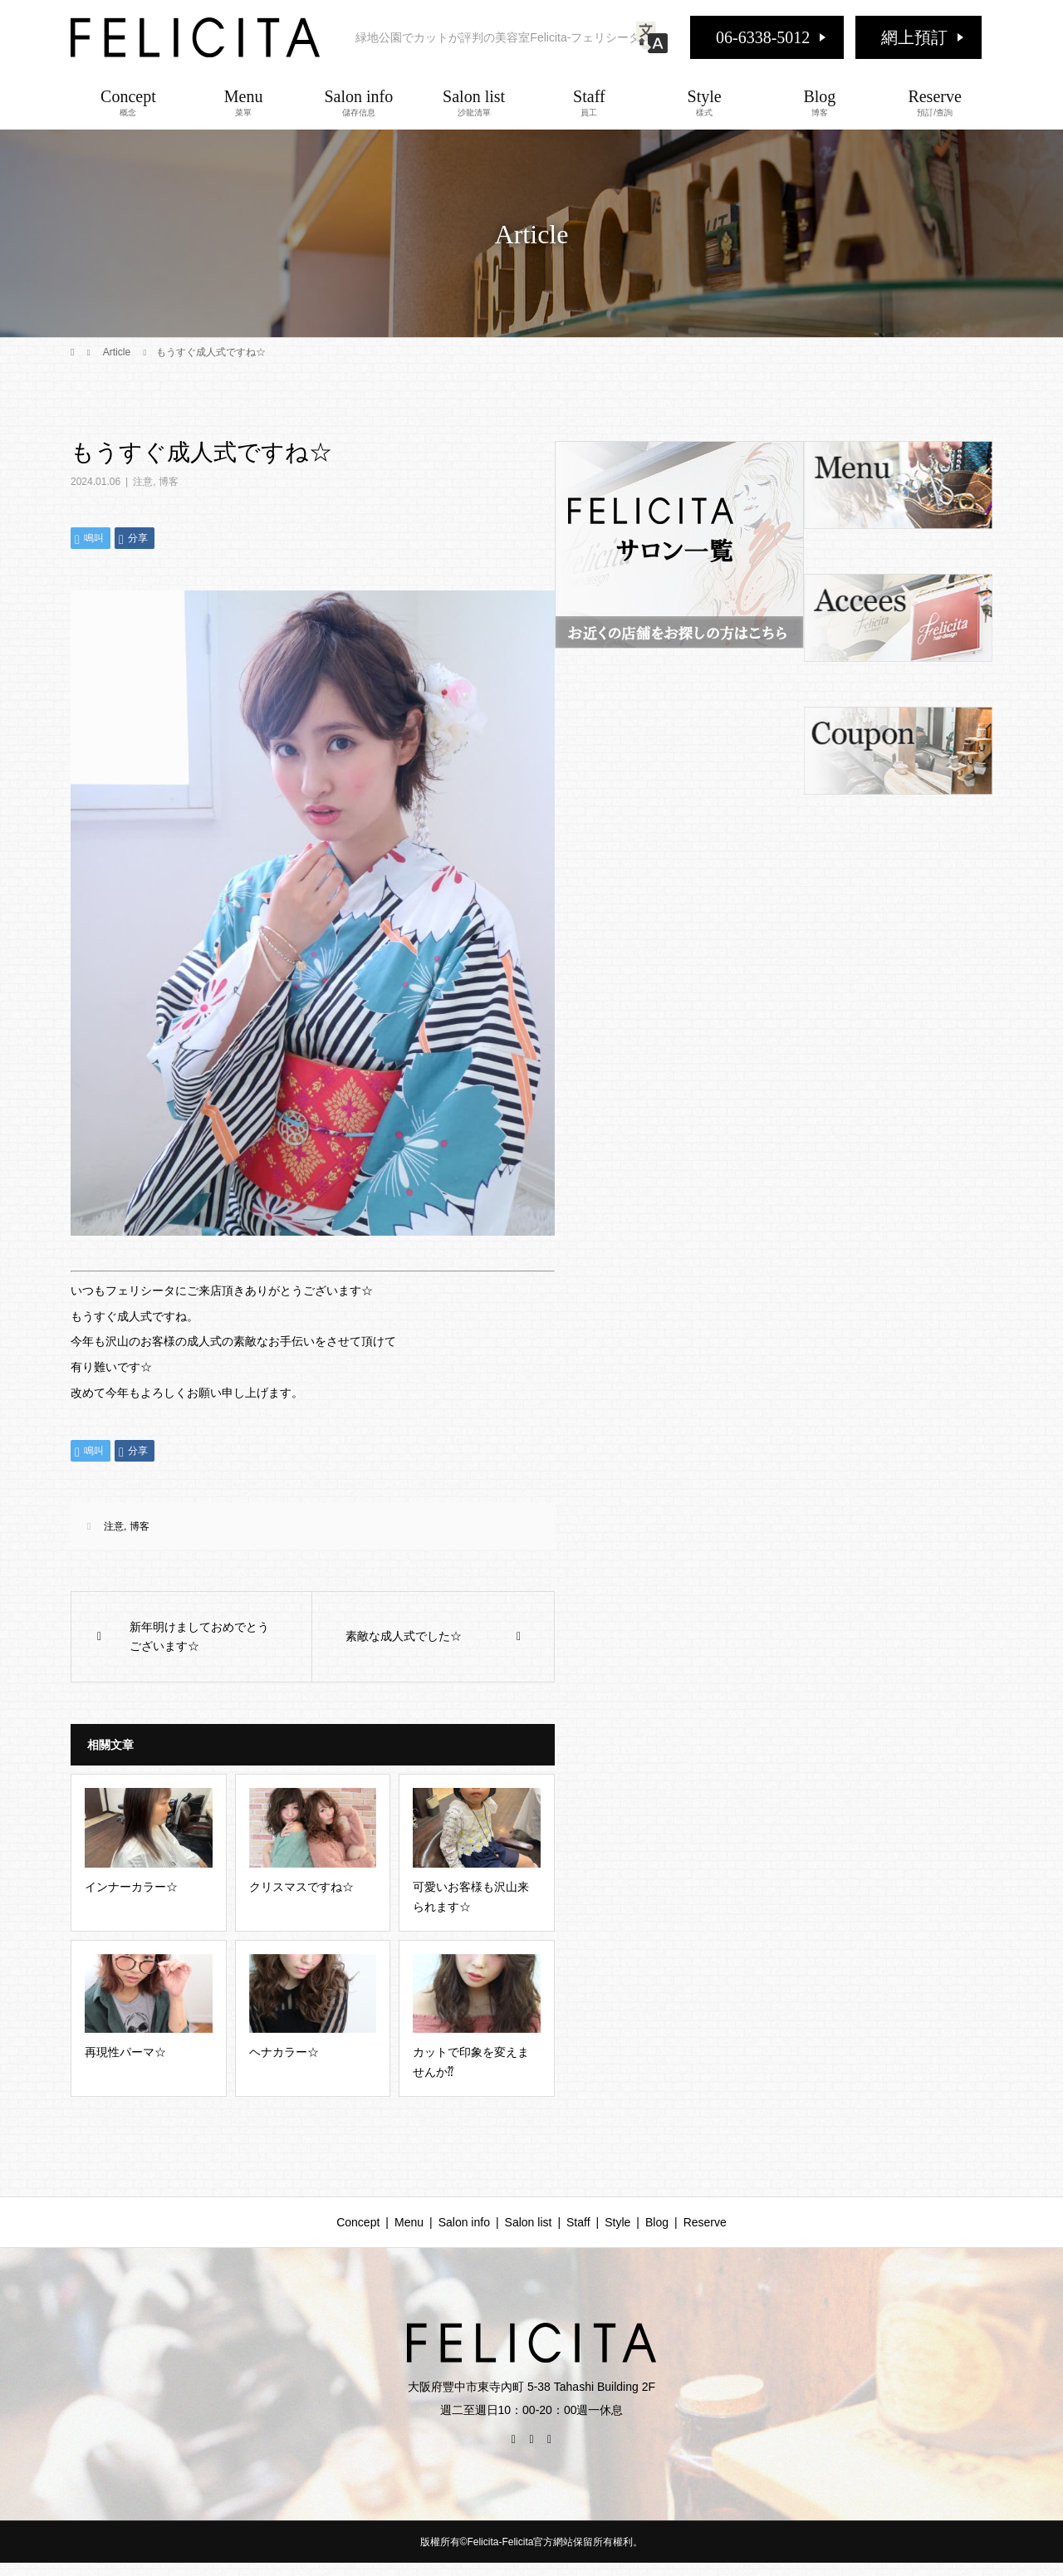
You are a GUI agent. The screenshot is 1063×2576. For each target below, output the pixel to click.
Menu (243, 102)
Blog (820, 102)
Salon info (359, 102)
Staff (589, 102)
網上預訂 (914, 37)
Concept (128, 102)
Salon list (473, 102)
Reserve (934, 102)
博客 (169, 481)
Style (704, 102)
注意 (143, 481)
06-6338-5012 (763, 37)
